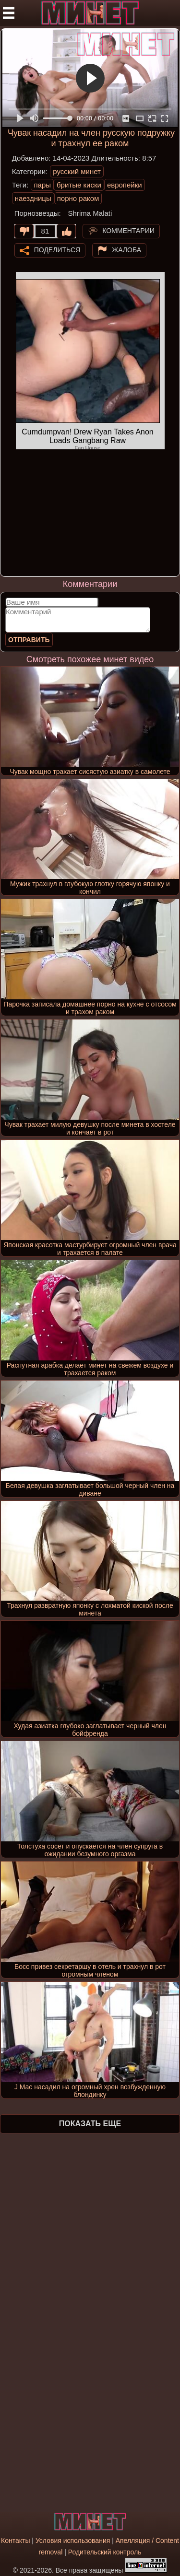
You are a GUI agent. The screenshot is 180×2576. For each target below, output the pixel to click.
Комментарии (128, 230)
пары (42, 185)
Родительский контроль (105, 2552)
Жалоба (126, 249)
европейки (124, 185)
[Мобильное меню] (8, 13)
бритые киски (79, 185)
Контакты (15, 2540)
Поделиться (57, 249)
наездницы (33, 198)
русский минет (77, 171)
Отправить (29, 640)
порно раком (78, 198)
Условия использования (73, 2540)
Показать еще (90, 2123)
